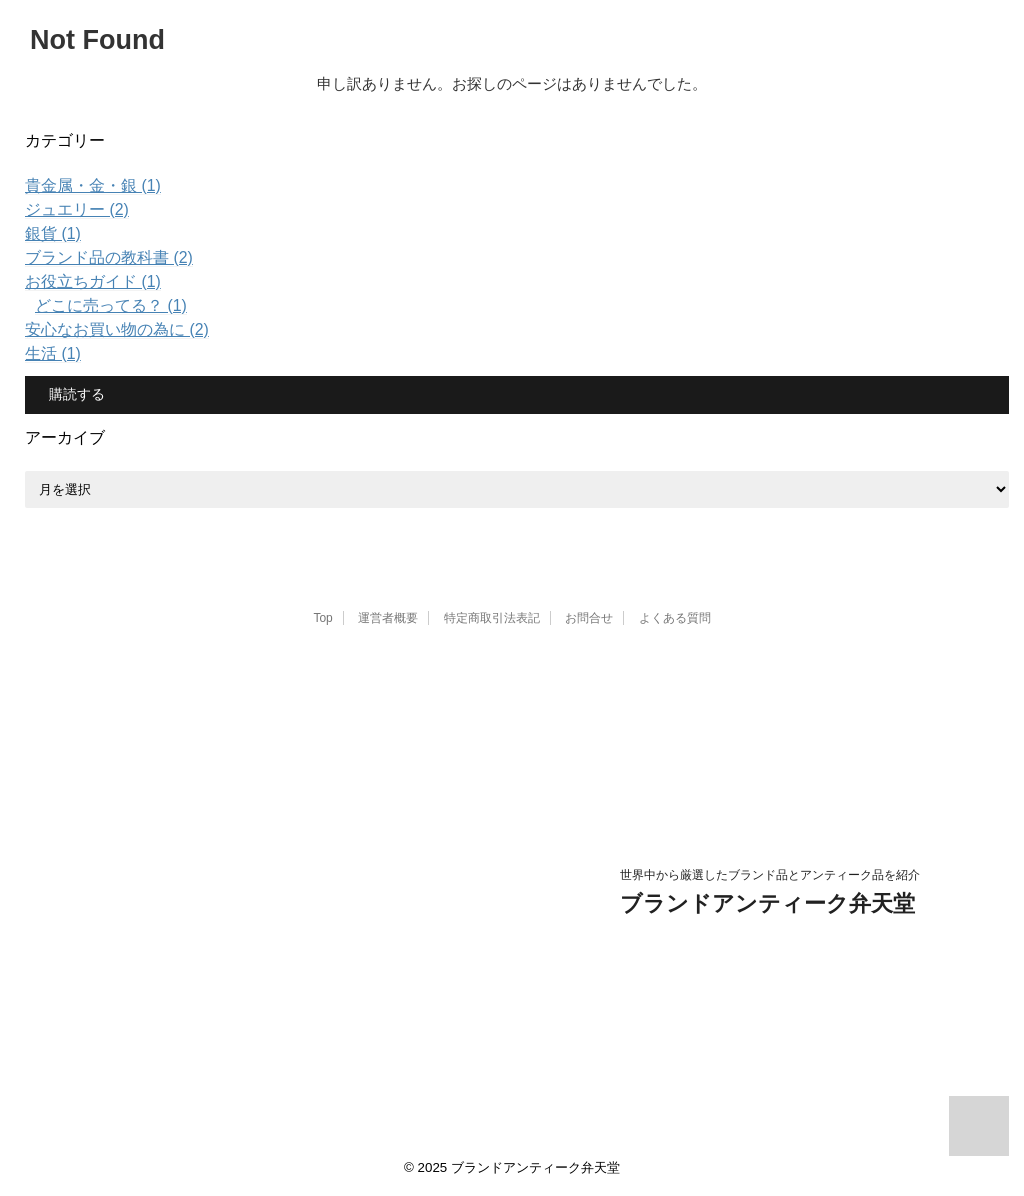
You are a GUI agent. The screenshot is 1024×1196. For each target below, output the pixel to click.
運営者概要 (388, 618)
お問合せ (589, 618)
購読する (75, 394)
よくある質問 (675, 618)
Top (322, 618)
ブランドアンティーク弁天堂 (767, 903)
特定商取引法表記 (492, 618)
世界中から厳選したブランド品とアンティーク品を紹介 (770, 875)
